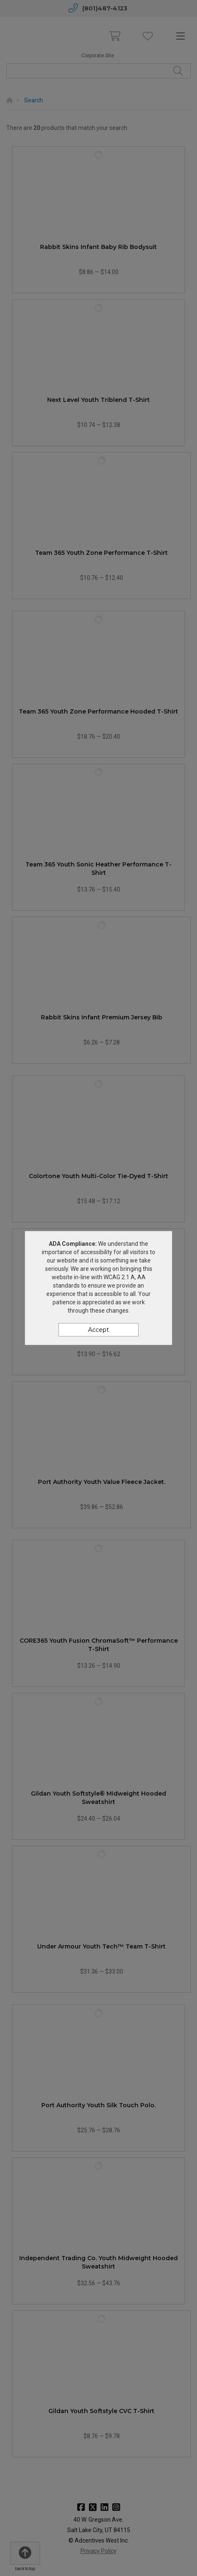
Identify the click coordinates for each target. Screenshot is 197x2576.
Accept (98, 1330)
